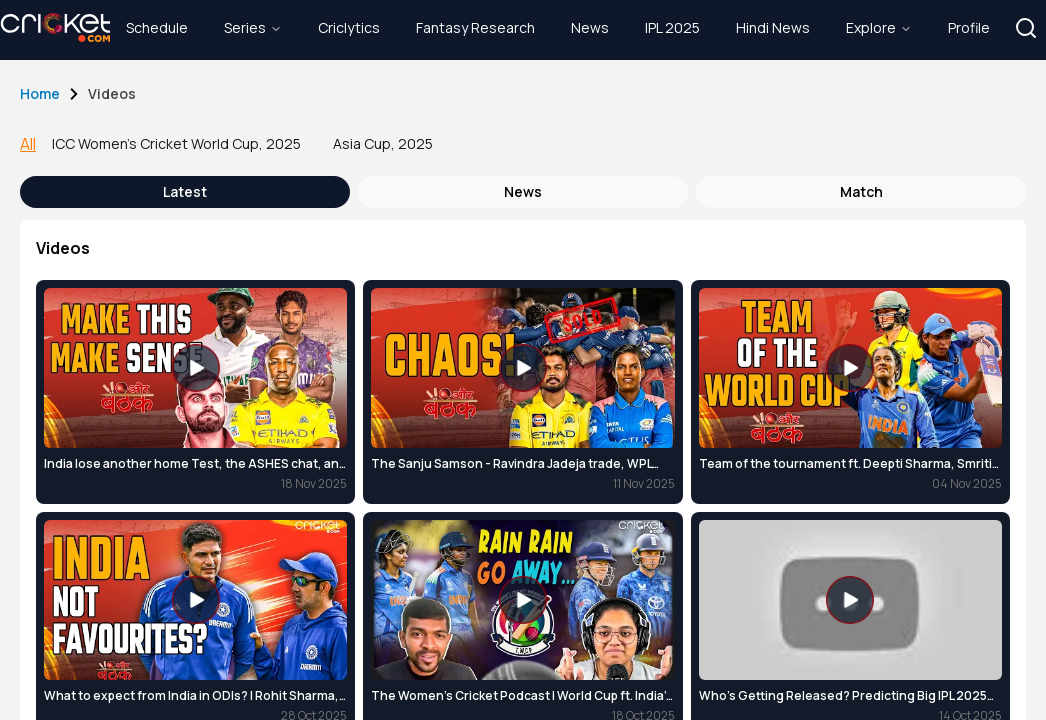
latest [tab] (185, 191)
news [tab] (523, 191)
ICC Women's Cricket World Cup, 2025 (176, 143)
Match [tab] (861, 191)
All (28, 144)
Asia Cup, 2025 (383, 143)
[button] (1026, 28)
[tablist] (523, 192)
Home (40, 93)
